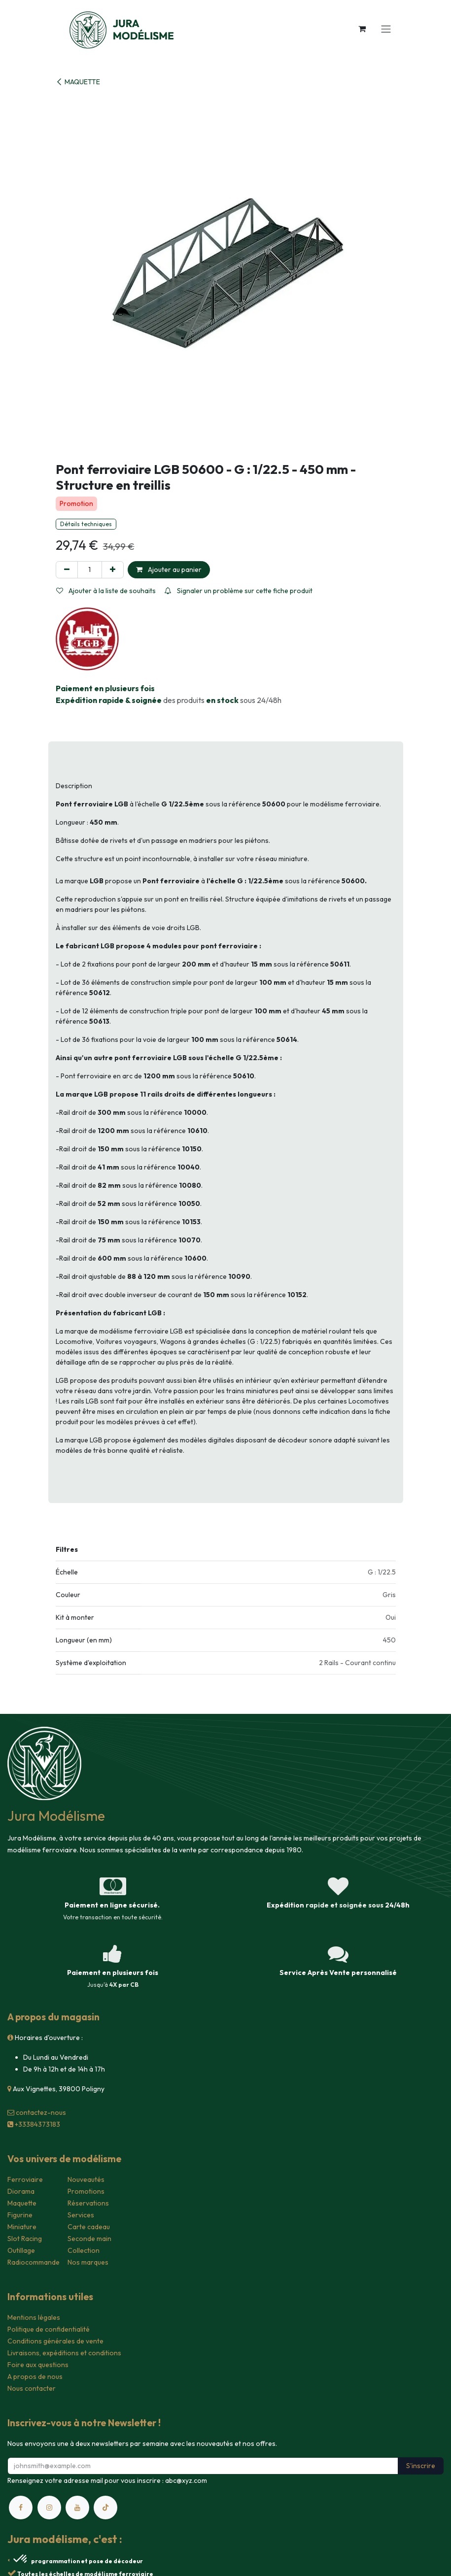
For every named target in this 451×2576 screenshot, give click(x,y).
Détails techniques (86, 524)
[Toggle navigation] (386, 28)
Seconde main (89, 2238)
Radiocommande (33, 2262)
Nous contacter (31, 2388)
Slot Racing (24, 2238)
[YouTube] (77, 2507)
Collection (84, 2250)
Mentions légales (33, 2317)
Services (81, 2214)
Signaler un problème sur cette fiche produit (238, 590)
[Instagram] (49, 2507)
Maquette (21, 2203)
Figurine (20, 2214)
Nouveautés (86, 2179)
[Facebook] (21, 2507)
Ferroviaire (25, 2179)
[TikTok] (105, 2507)
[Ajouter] (113, 569)
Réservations (88, 2203)
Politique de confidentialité (48, 2329)
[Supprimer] (67, 569)
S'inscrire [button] (420, 2465)
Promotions (86, 2191)
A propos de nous (35, 2376)
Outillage (21, 2250)
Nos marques (88, 2262)
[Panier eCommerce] (362, 28)
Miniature (21, 2226)
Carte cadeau (89, 2226)
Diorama (21, 2191)
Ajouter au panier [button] (169, 569)
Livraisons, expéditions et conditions (64, 2352)
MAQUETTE (78, 81)
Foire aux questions (38, 2364)
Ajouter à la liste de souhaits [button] (106, 590)
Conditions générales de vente (55, 2341)
